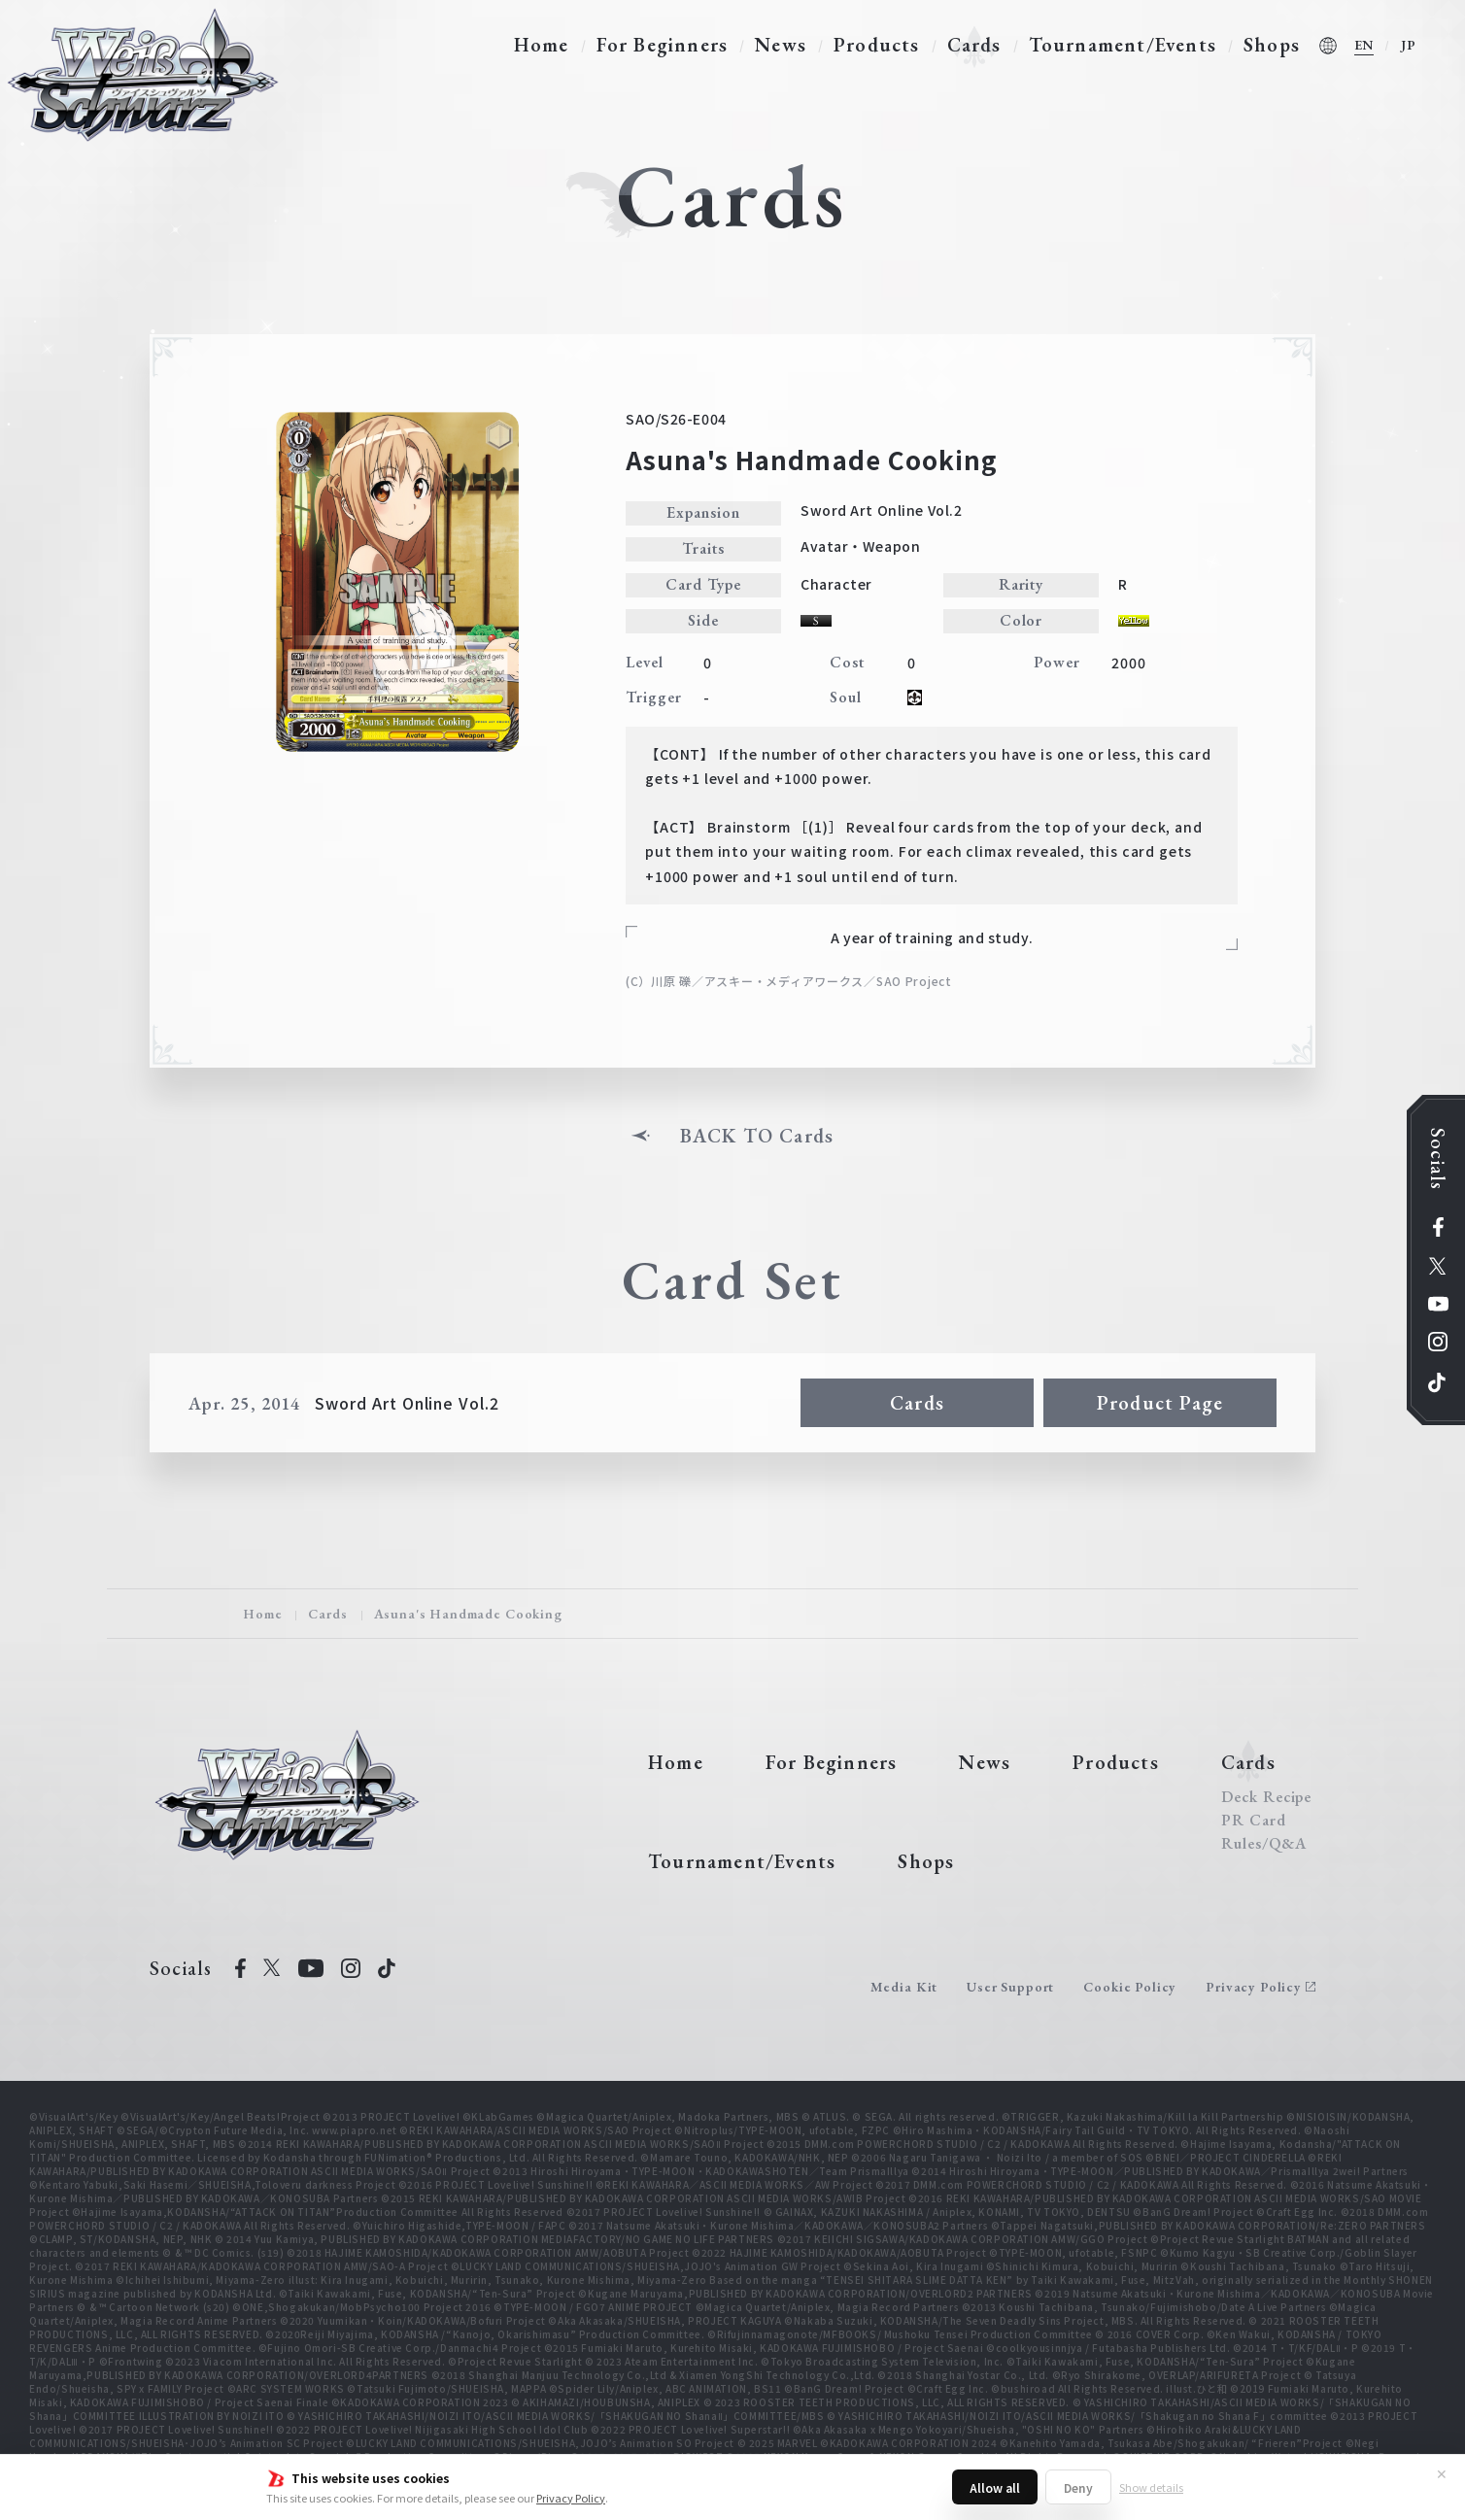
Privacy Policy (570, 2497)
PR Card (1253, 1820)
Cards (974, 44)
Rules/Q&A (1264, 1844)
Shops (1272, 44)
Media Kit (904, 1986)
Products (877, 44)
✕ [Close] (1442, 2473)
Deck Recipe (1266, 1797)
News (780, 44)
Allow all (995, 2487)
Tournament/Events (1122, 44)
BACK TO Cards (757, 1135)
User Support (1010, 1986)
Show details (1151, 2487)
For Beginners (662, 44)
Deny (1078, 2487)
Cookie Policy (1129, 1986)
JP (1408, 44)
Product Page (1160, 1402)
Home (541, 44)
